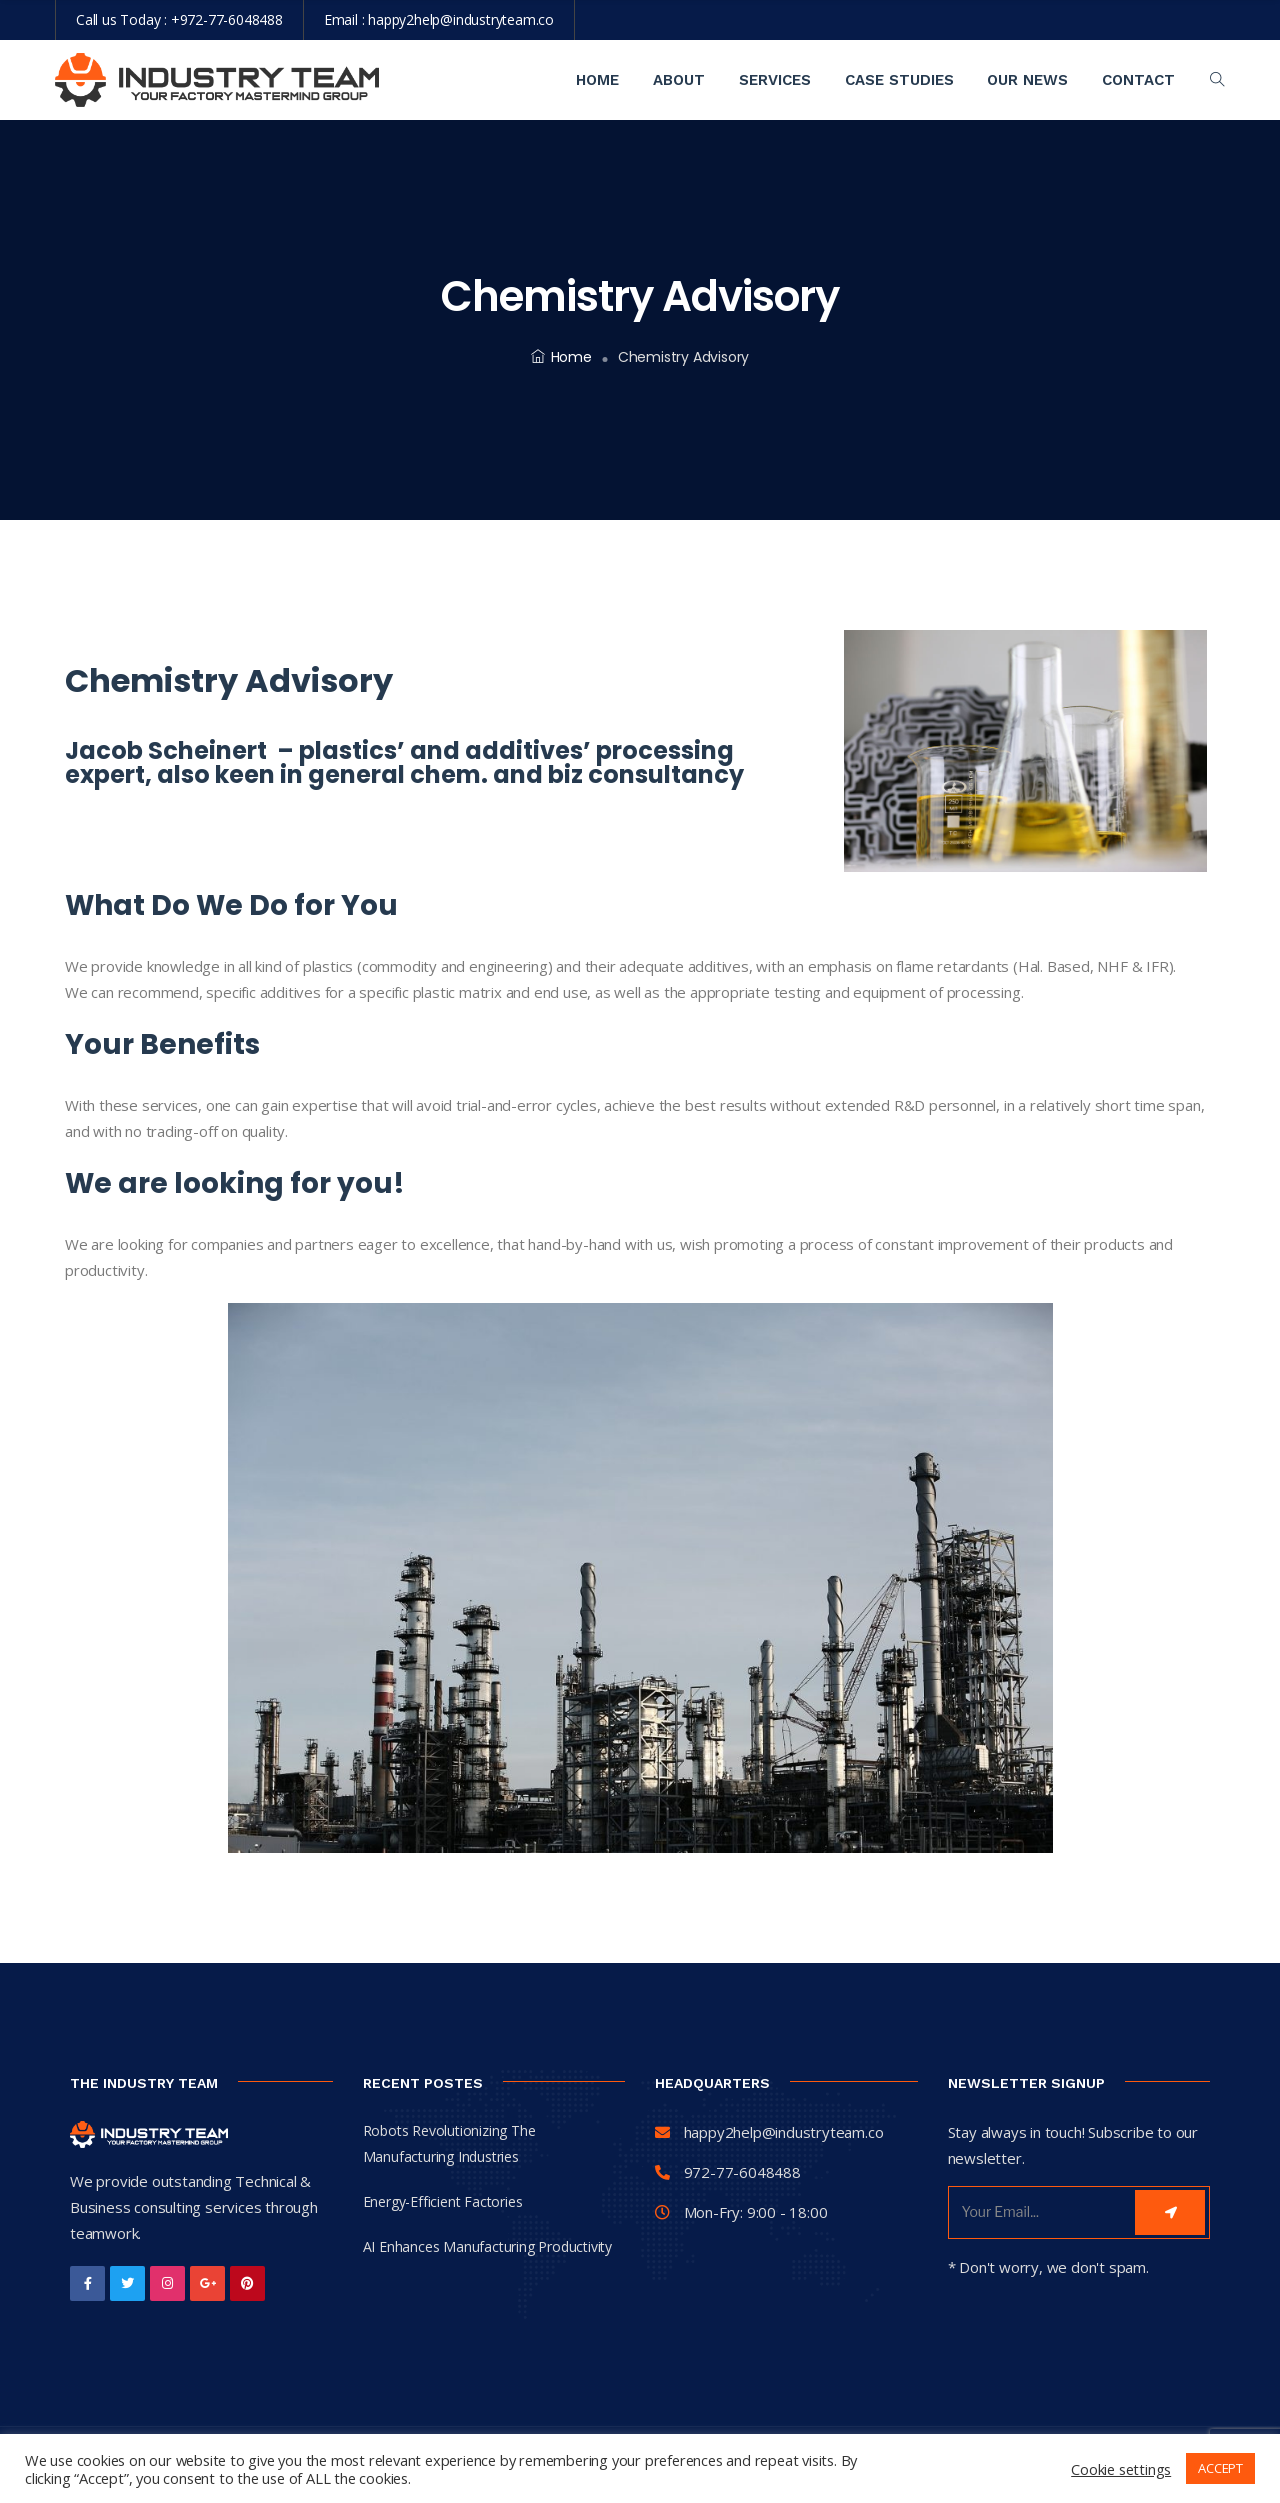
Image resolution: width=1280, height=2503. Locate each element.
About (679, 80)
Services (775, 80)
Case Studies (899, 80)
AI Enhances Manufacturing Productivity (487, 2246)
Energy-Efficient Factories (443, 2201)
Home (597, 80)
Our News (1027, 80)
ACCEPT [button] (1220, 2468)
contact (1138, 80)
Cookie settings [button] (1121, 2469)
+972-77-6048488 (227, 19)
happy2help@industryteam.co (461, 19)
